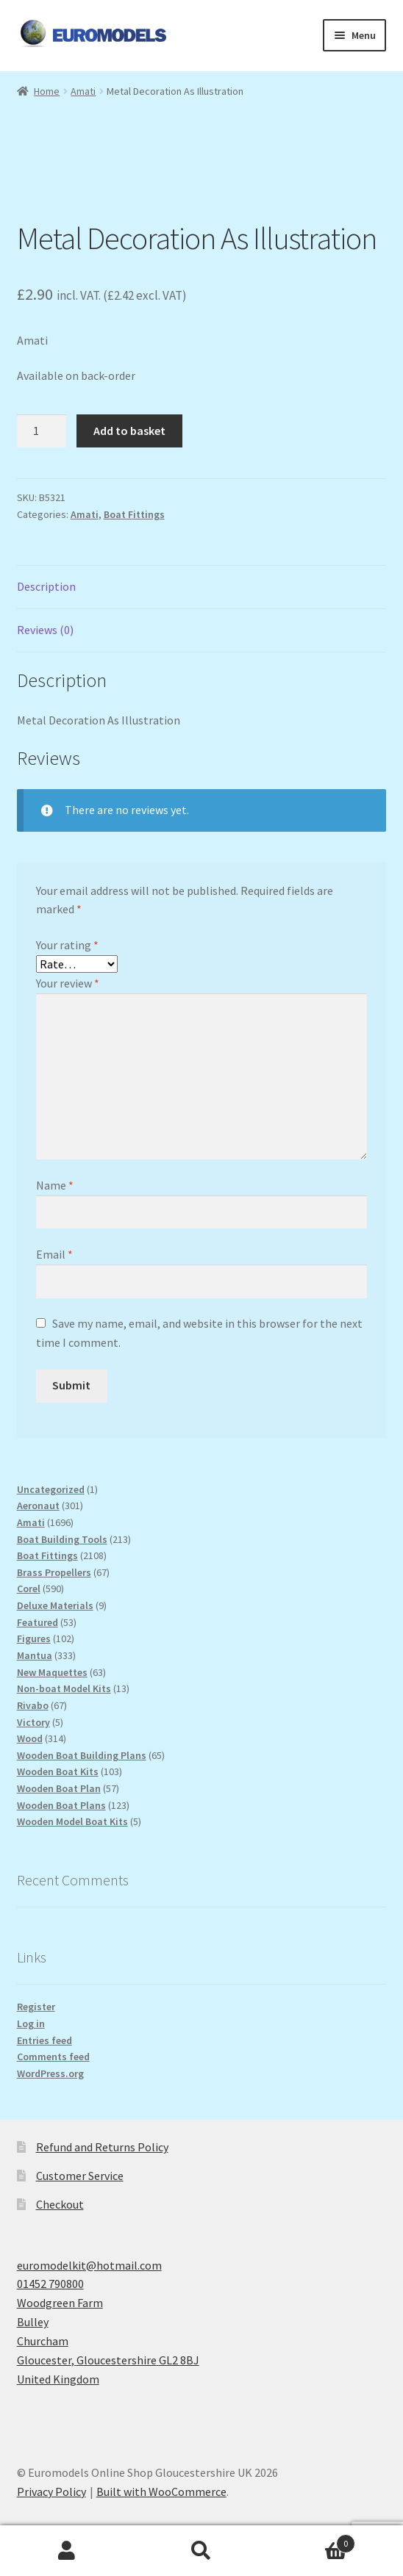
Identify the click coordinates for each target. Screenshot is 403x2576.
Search (202, 2551)
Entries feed (44, 2040)
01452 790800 (50, 2283)
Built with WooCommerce (161, 2491)
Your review (67, 983)
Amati (83, 91)
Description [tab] (46, 586)
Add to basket (129, 430)
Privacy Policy (51, 2491)
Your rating (67, 945)
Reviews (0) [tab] (45, 629)
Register (36, 2006)
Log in (31, 2023)
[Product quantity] (42, 431)
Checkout (60, 2204)
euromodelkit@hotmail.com (89, 2265)
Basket (311, 2540)
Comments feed (53, 2056)
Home (47, 91)
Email (54, 1254)
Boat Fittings (134, 514)
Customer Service (80, 2175)
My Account (67, 2551)
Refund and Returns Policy (102, 2147)
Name (55, 1185)
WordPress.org (50, 2073)
